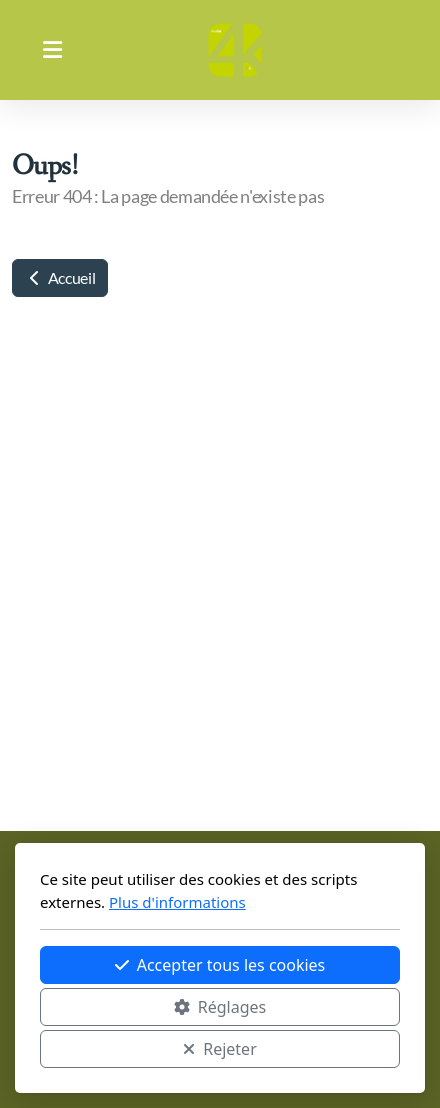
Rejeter (220, 1049)
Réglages (220, 1007)
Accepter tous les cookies (220, 965)
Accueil (60, 277)
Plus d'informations (177, 902)
